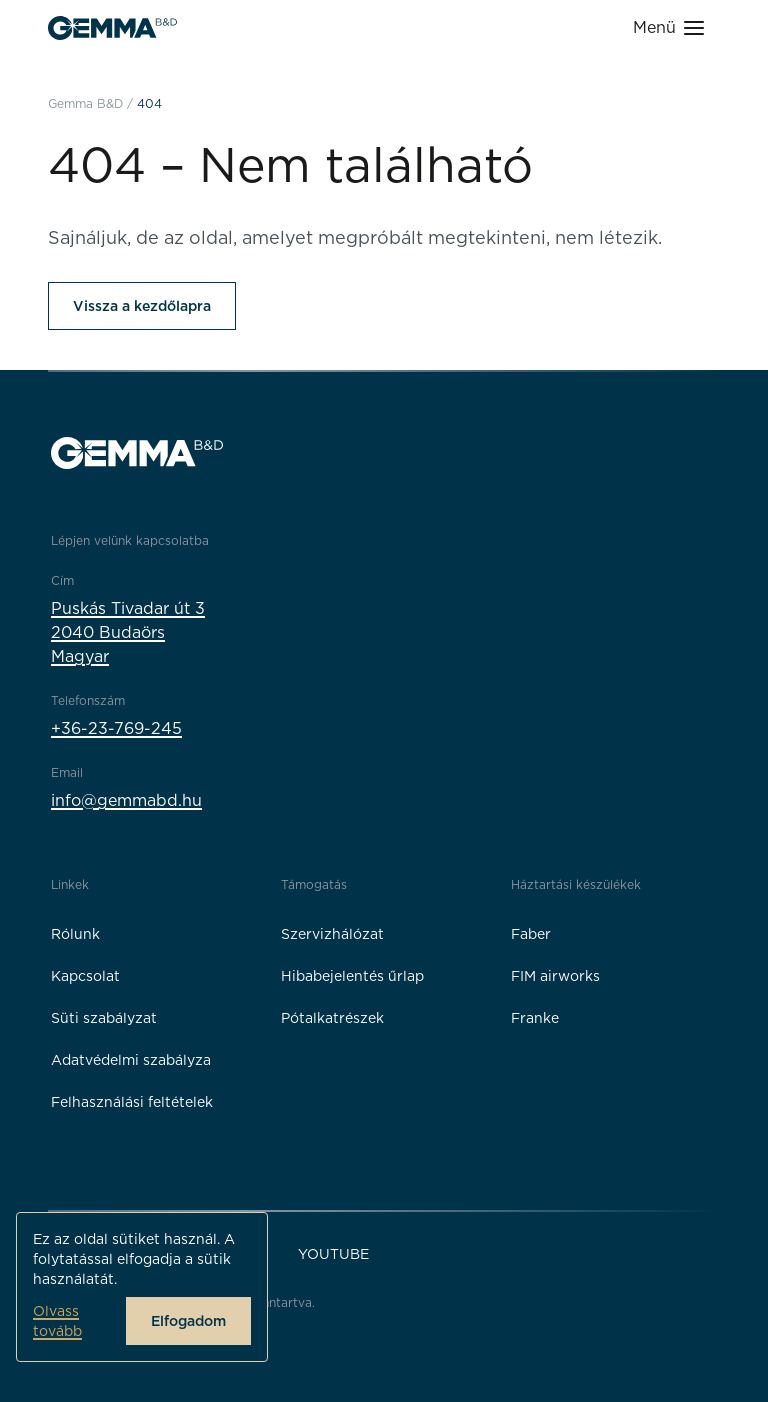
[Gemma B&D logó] (112, 28)
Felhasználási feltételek (132, 1102)
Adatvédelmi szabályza (131, 1060)
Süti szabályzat (104, 1018)
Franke (535, 1018)
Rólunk (75, 934)
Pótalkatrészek (332, 1018)
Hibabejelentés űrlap (352, 976)
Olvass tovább (57, 1321)
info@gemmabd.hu (126, 800)
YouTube (333, 1254)
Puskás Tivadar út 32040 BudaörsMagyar (128, 632)
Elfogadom (188, 1321)
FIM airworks (555, 976)
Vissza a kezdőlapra (142, 306)
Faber (531, 934)
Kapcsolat (85, 976)
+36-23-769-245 (116, 728)
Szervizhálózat (332, 934)
